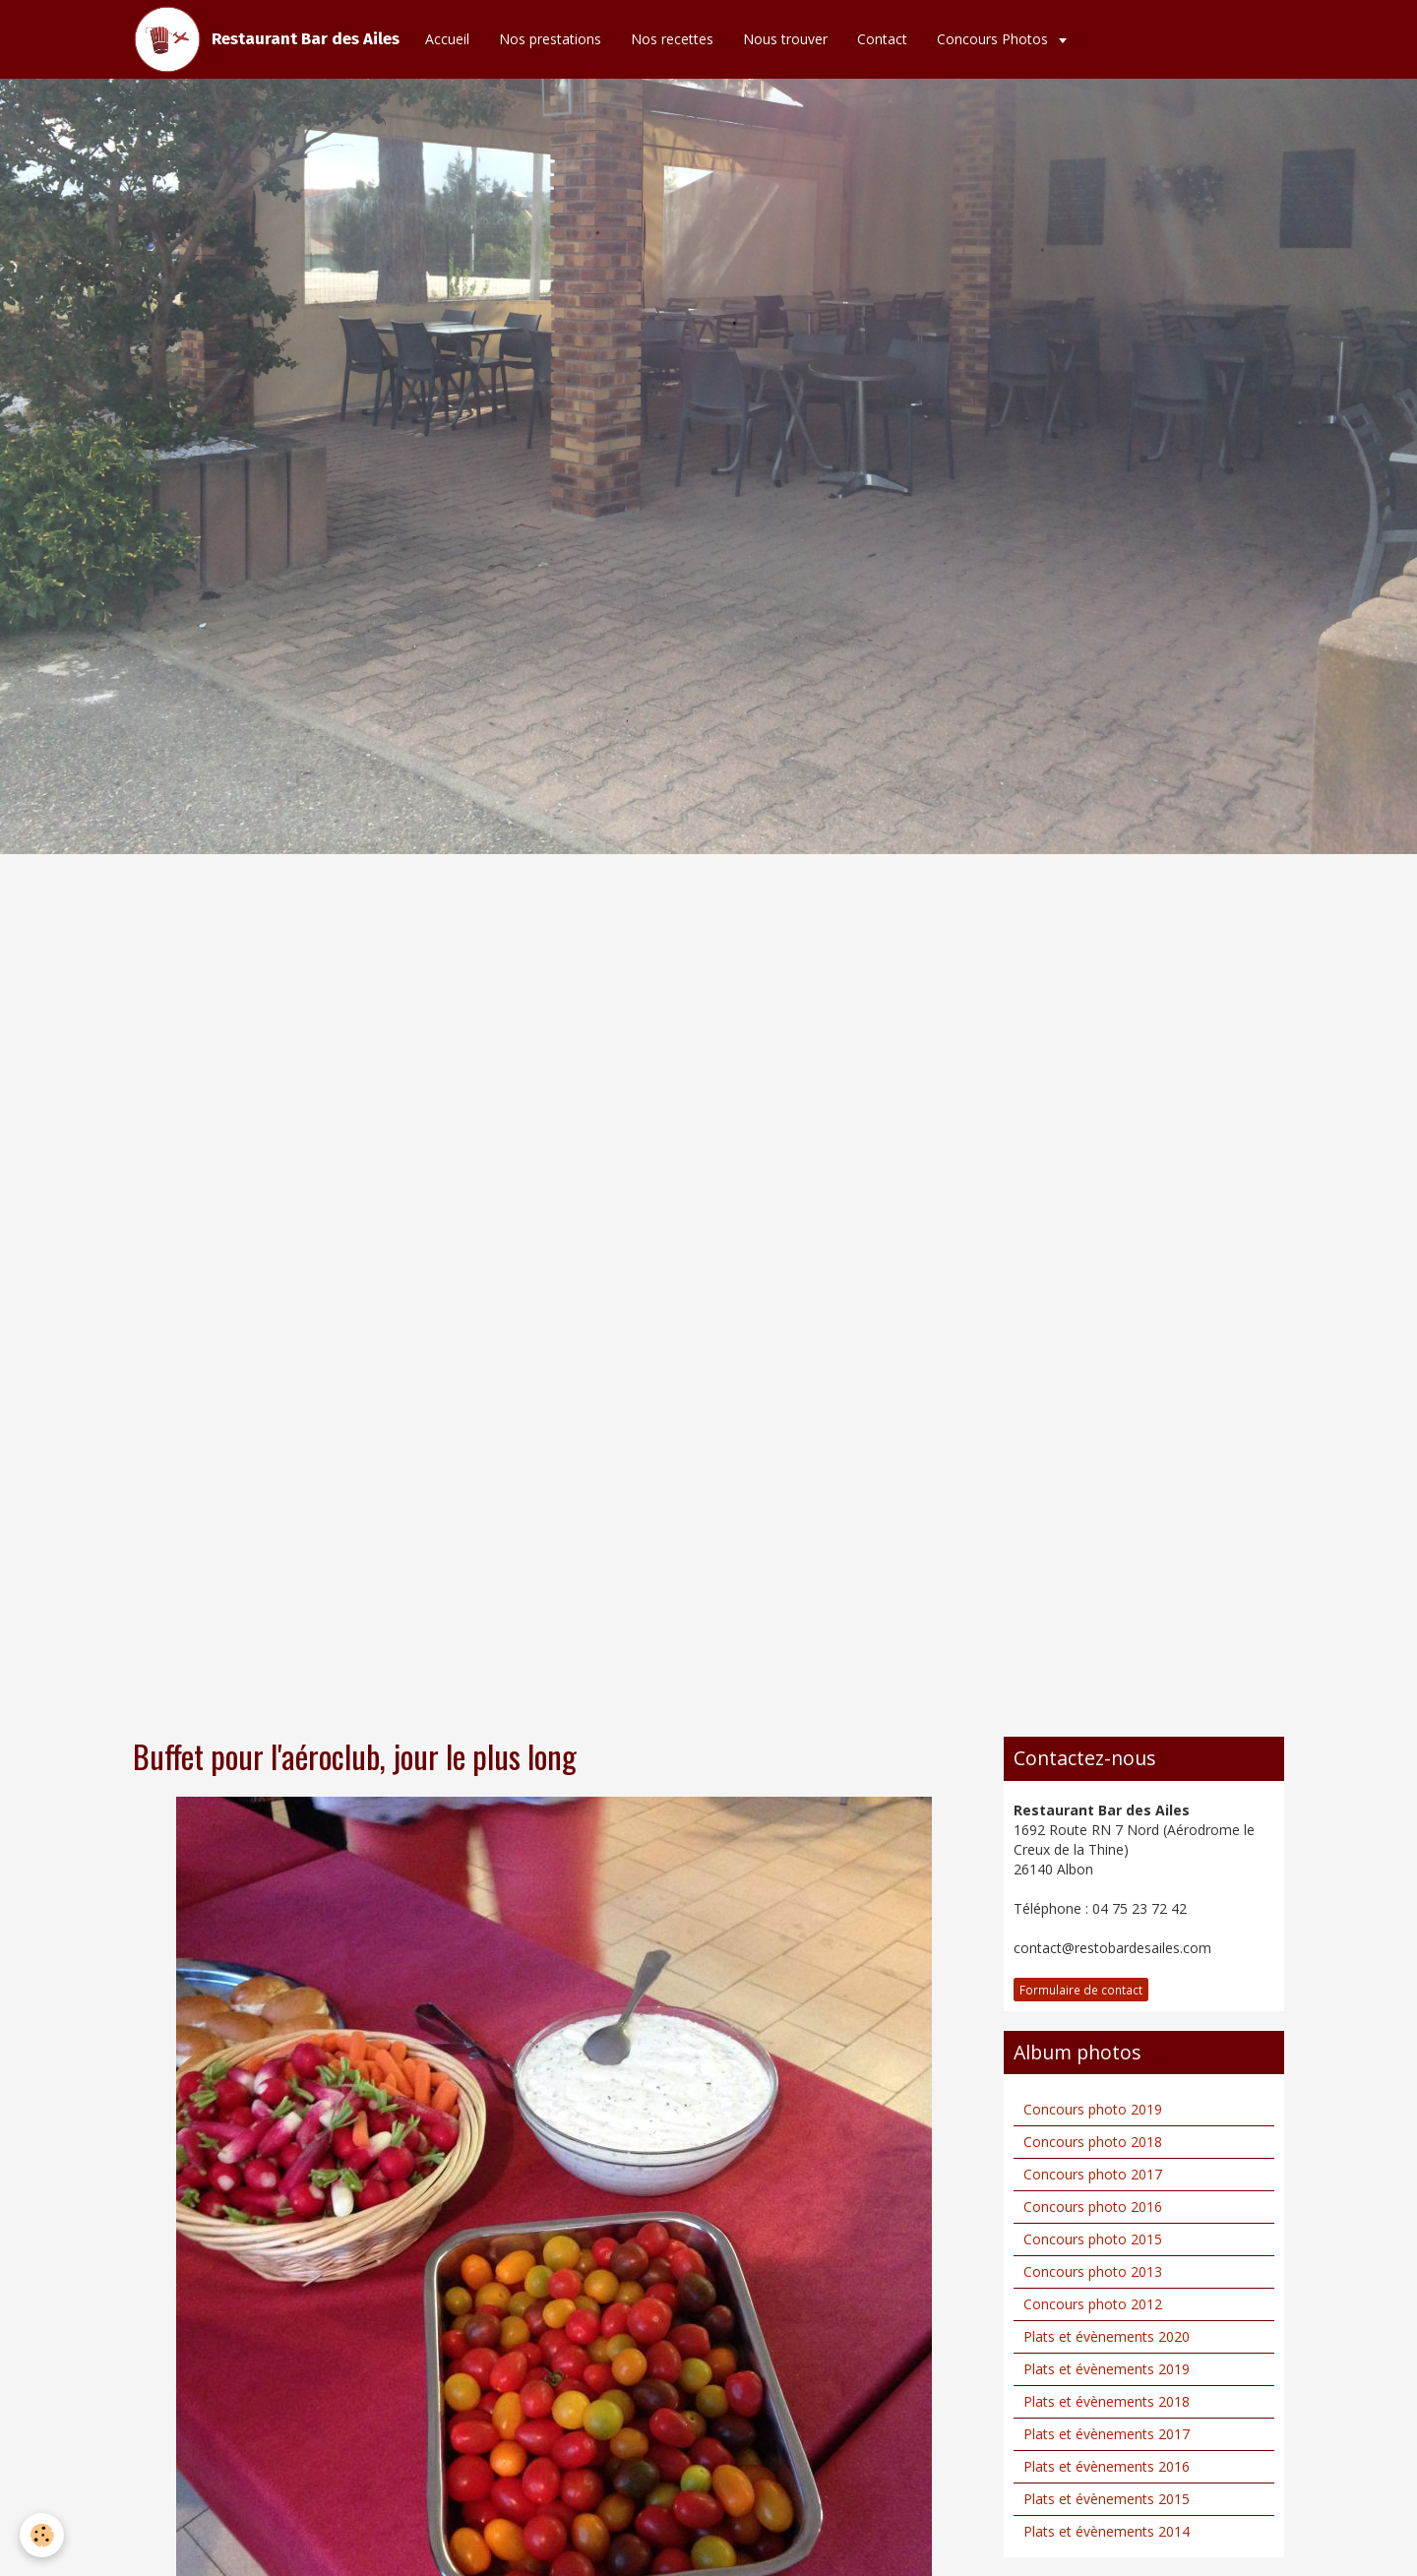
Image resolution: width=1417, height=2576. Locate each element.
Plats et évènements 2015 (1106, 2498)
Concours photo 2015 (1092, 2239)
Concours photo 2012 (1092, 2304)
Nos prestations (550, 39)
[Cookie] (42, 2535)
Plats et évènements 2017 (1106, 2433)
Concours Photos (994, 39)
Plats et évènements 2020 (1106, 2336)
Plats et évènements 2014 (1106, 2531)
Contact (882, 39)
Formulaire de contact (1080, 1989)
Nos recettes (672, 39)
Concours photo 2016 (1092, 2206)
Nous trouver (785, 39)
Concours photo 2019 (1092, 2109)
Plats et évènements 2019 (1106, 2369)
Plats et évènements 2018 (1106, 2401)
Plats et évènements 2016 (1106, 2466)
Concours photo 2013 (1092, 2271)
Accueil (447, 39)
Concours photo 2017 (1092, 2174)
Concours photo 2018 (1092, 2141)
